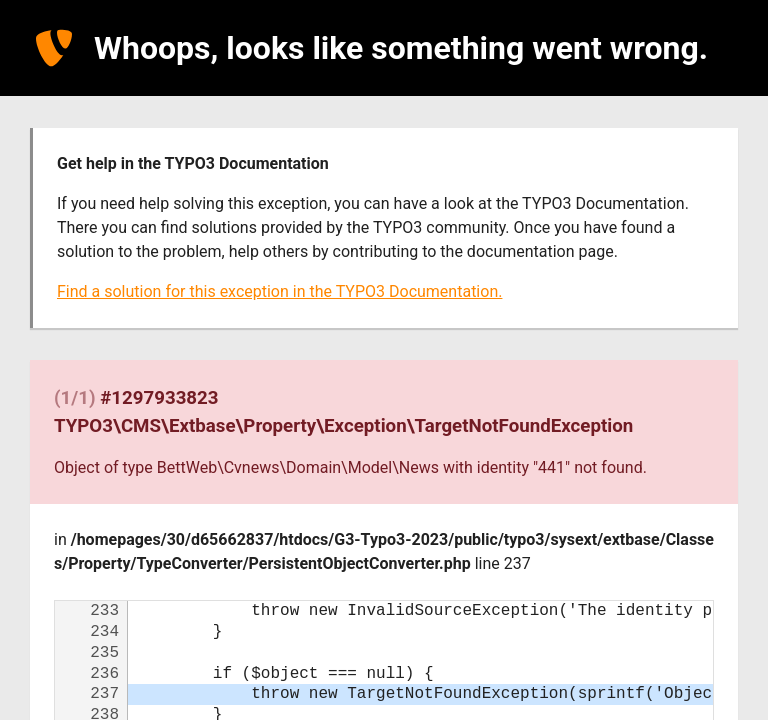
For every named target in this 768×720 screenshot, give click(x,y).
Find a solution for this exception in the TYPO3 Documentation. (279, 291)
